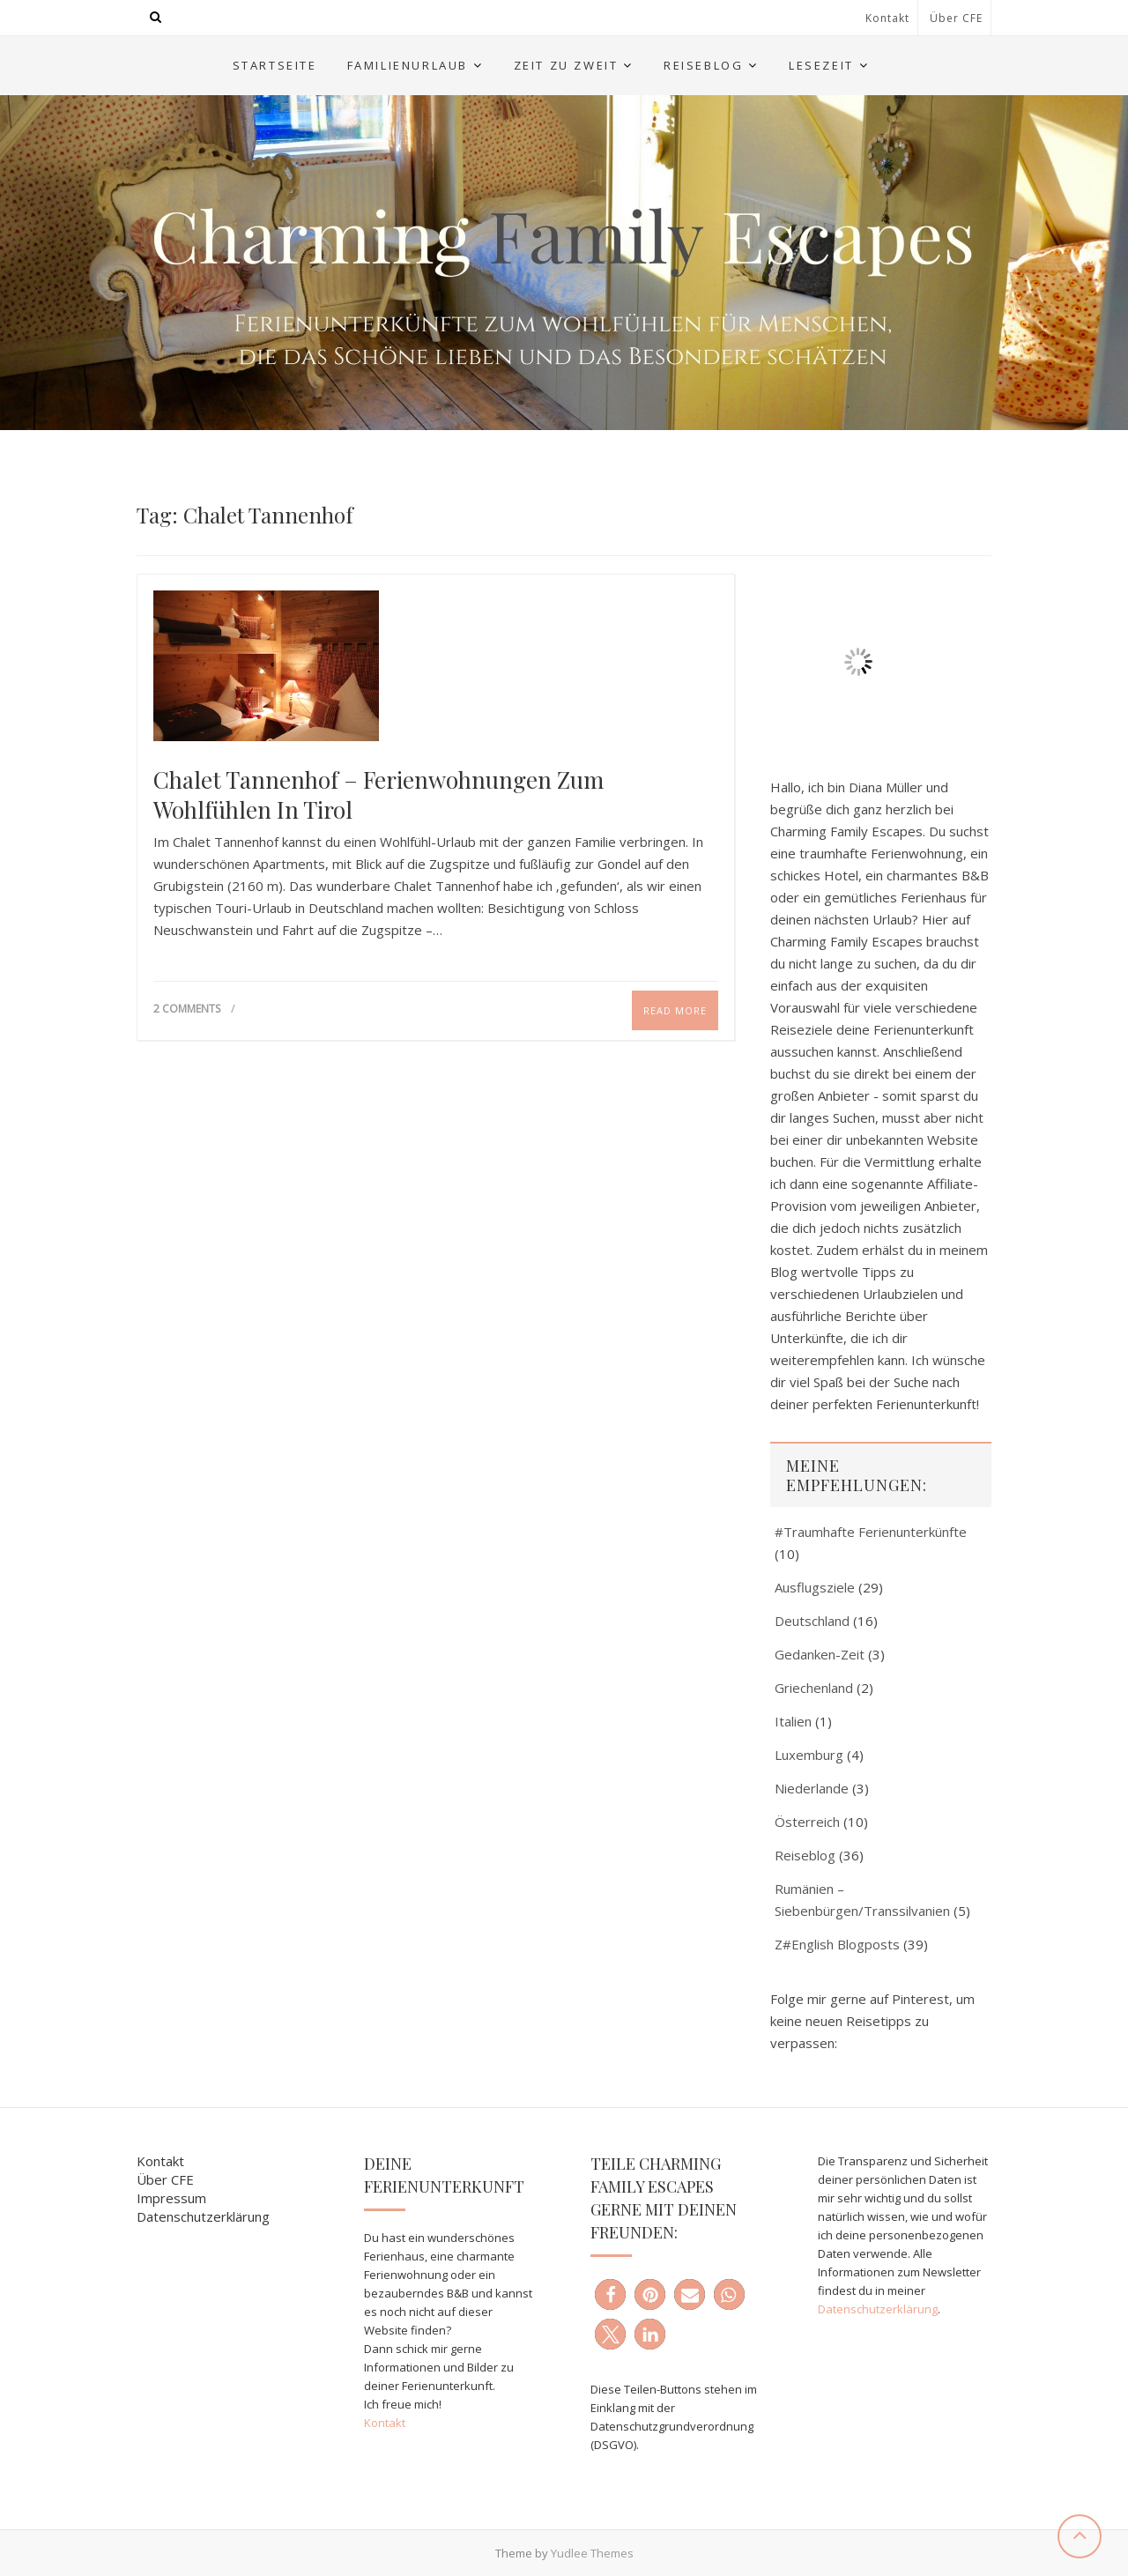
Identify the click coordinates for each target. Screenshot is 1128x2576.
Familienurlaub (407, 65)
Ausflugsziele (815, 1587)
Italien (793, 1721)
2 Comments (186, 1008)
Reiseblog (703, 65)
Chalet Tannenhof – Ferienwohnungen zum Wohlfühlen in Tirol (378, 795)
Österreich (807, 1821)
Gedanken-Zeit (820, 1654)
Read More (675, 1010)
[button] (610, 2294)
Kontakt (887, 18)
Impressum (171, 2198)
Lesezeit (821, 65)
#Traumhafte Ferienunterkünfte (871, 1531)
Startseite (275, 65)
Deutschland (812, 1620)
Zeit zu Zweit (566, 65)
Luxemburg (809, 1754)
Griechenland (814, 1687)
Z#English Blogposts (837, 1944)
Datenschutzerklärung (203, 2216)
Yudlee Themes (592, 2553)
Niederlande (812, 1788)
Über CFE (956, 18)
